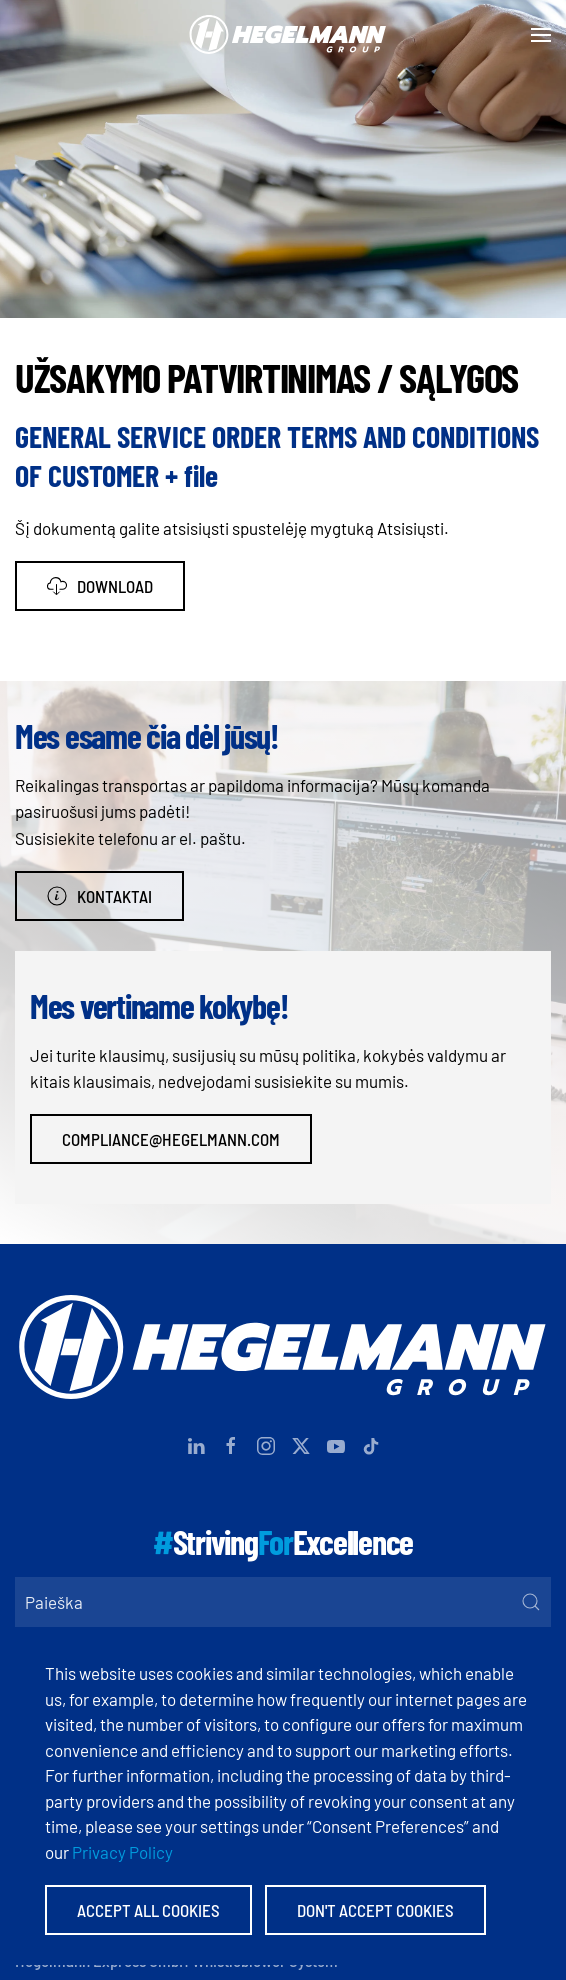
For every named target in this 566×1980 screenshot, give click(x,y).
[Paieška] (283, 1602)
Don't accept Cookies (375, 1910)
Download (100, 586)
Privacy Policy (122, 1852)
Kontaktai (99, 896)
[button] (541, 35)
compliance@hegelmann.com (171, 1139)
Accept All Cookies (148, 1910)
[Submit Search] (531, 1602)
